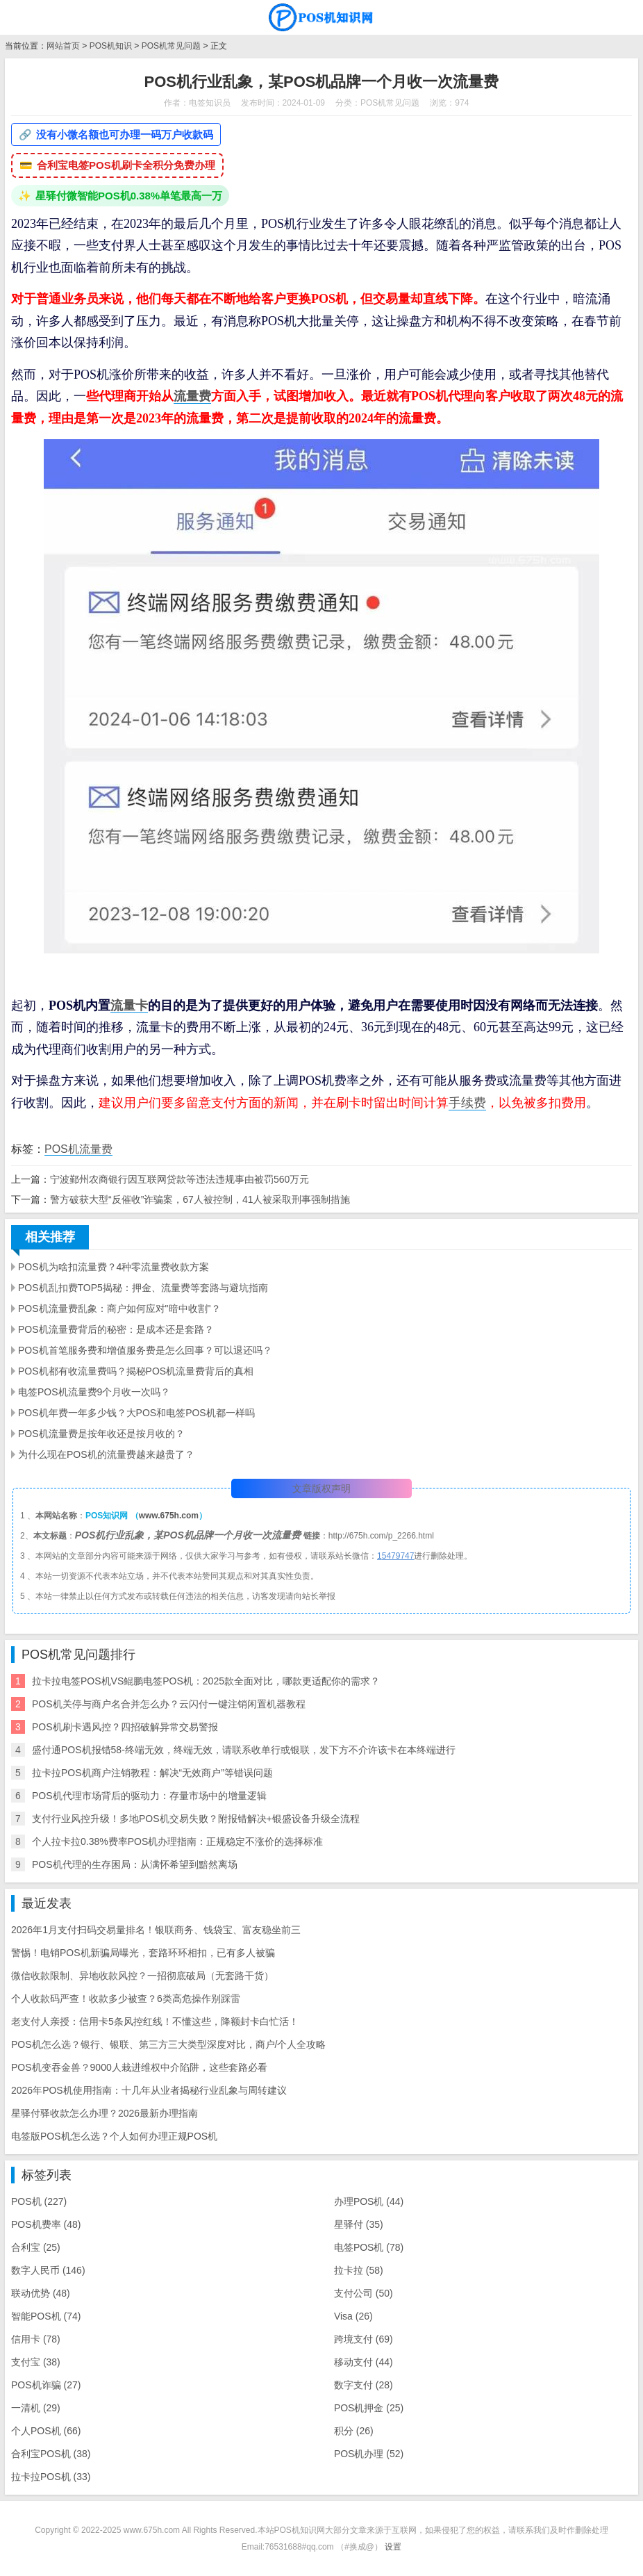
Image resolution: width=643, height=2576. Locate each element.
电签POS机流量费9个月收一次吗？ (94, 1391)
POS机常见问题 (171, 46)
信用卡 (35, 2339)
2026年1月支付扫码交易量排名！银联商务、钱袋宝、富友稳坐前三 (156, 1929)
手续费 (467, 1103)
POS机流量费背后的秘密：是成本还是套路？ (116, 1329)
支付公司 (363, 2293)
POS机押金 (368, 2407)
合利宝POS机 (50, 2453)
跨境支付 (363, 2339)
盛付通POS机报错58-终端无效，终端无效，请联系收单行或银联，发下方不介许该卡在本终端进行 (244, 1749)
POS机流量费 (78, 1149)
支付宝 (35, 2362)
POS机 (39, 2201)
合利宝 (35, 2247)
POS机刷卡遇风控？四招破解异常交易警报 (125, 1726)
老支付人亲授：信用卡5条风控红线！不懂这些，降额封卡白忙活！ (155, 2021)
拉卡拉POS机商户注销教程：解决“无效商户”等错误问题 (152, 1772)
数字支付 (363, 2384)
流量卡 (129, 1005)
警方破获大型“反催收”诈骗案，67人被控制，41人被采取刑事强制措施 (200, 1199)
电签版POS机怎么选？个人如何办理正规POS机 (114, 2136)
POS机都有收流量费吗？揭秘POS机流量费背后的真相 (135, 1371)
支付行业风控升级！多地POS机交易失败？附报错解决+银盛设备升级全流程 (196, 1818)
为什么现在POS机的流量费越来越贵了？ (106, 1454)
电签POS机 (368, 2247)
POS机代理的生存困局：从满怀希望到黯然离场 (134, 1864)
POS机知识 (111, 46)
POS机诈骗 (46, 2384)
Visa (353, 2316)
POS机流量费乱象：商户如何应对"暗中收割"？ (119, 1308)
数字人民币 (48, 2270)
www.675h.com (169, 1515)
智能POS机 (46, 2316)
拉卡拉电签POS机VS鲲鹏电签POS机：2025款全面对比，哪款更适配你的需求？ (206, 1681)
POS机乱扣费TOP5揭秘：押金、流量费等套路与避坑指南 (143, 1287)
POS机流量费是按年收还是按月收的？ (101, 1433)
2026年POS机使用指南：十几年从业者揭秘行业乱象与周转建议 (149, 2090)
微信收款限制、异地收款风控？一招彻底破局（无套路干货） (142, 1975)
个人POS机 (46, 2430)
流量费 (192, 396)
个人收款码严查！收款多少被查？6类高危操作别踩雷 (125, 1998)
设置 (393, 2547)
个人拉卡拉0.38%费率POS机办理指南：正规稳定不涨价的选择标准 (177, 1841)
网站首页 (63, 46)
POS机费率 (46, 2224)
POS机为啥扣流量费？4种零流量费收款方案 (113, 1266)
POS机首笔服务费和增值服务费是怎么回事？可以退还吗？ (145, 1350)
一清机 (35, 2407)
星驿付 (358, 2224)
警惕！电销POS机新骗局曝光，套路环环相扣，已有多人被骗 (143, 1952)
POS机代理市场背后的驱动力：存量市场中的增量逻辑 (149, 1795)
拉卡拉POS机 (50, 2476)
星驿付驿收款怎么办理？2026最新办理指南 (104, 2113)
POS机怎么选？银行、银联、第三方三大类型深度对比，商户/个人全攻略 (168, 2044)
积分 (354, 2430)
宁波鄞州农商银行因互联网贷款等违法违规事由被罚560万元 (179, 1179)
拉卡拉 (358, 2270)
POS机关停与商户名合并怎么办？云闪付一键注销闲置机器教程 (169, 1703)
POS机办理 (368, 2453)
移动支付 (363, 2362)
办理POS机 (368, 2201)
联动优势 (40, 2293)
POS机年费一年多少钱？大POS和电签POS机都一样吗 (136, 1412)
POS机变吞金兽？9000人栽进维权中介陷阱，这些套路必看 (139, 2067)
